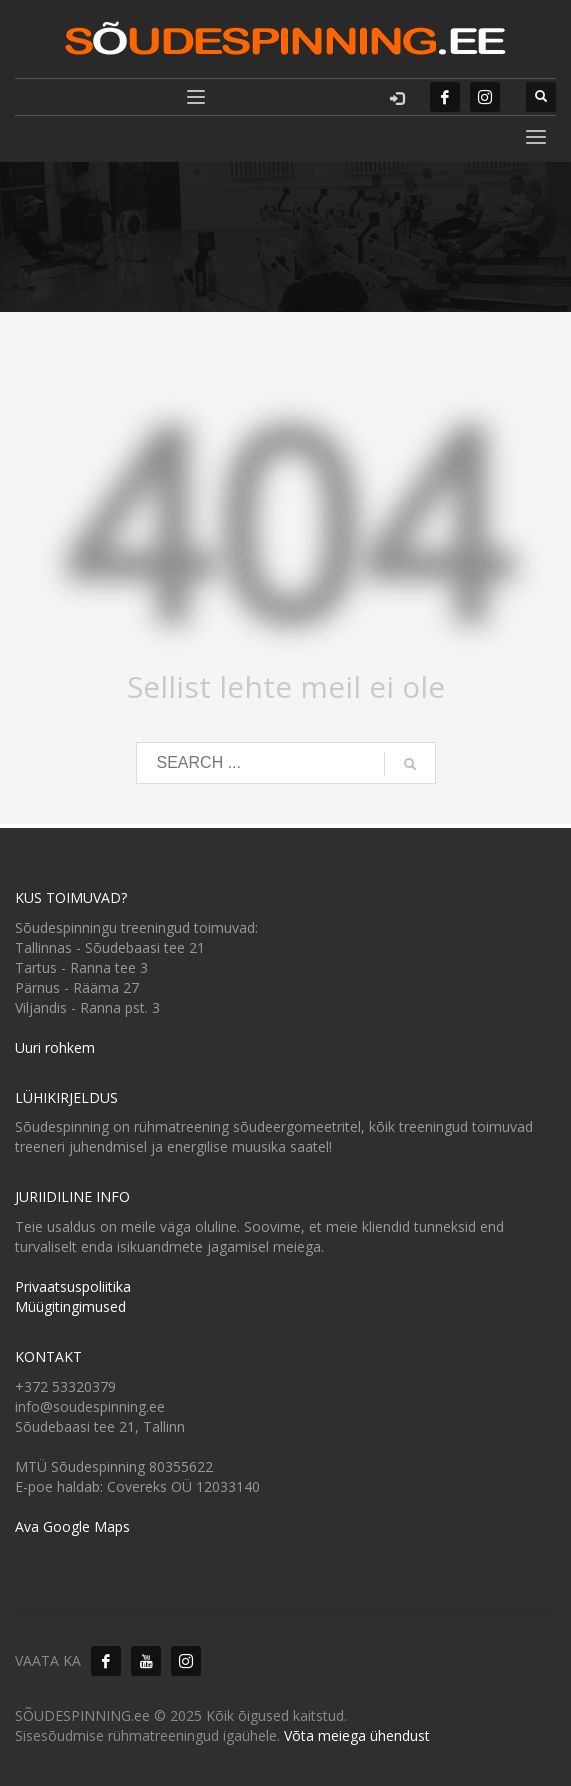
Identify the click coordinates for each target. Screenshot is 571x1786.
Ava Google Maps (72, 1526)
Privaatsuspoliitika (73, 1286)
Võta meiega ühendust (357, 1735)
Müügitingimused (70, 1306)
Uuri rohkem (55, 1047)
